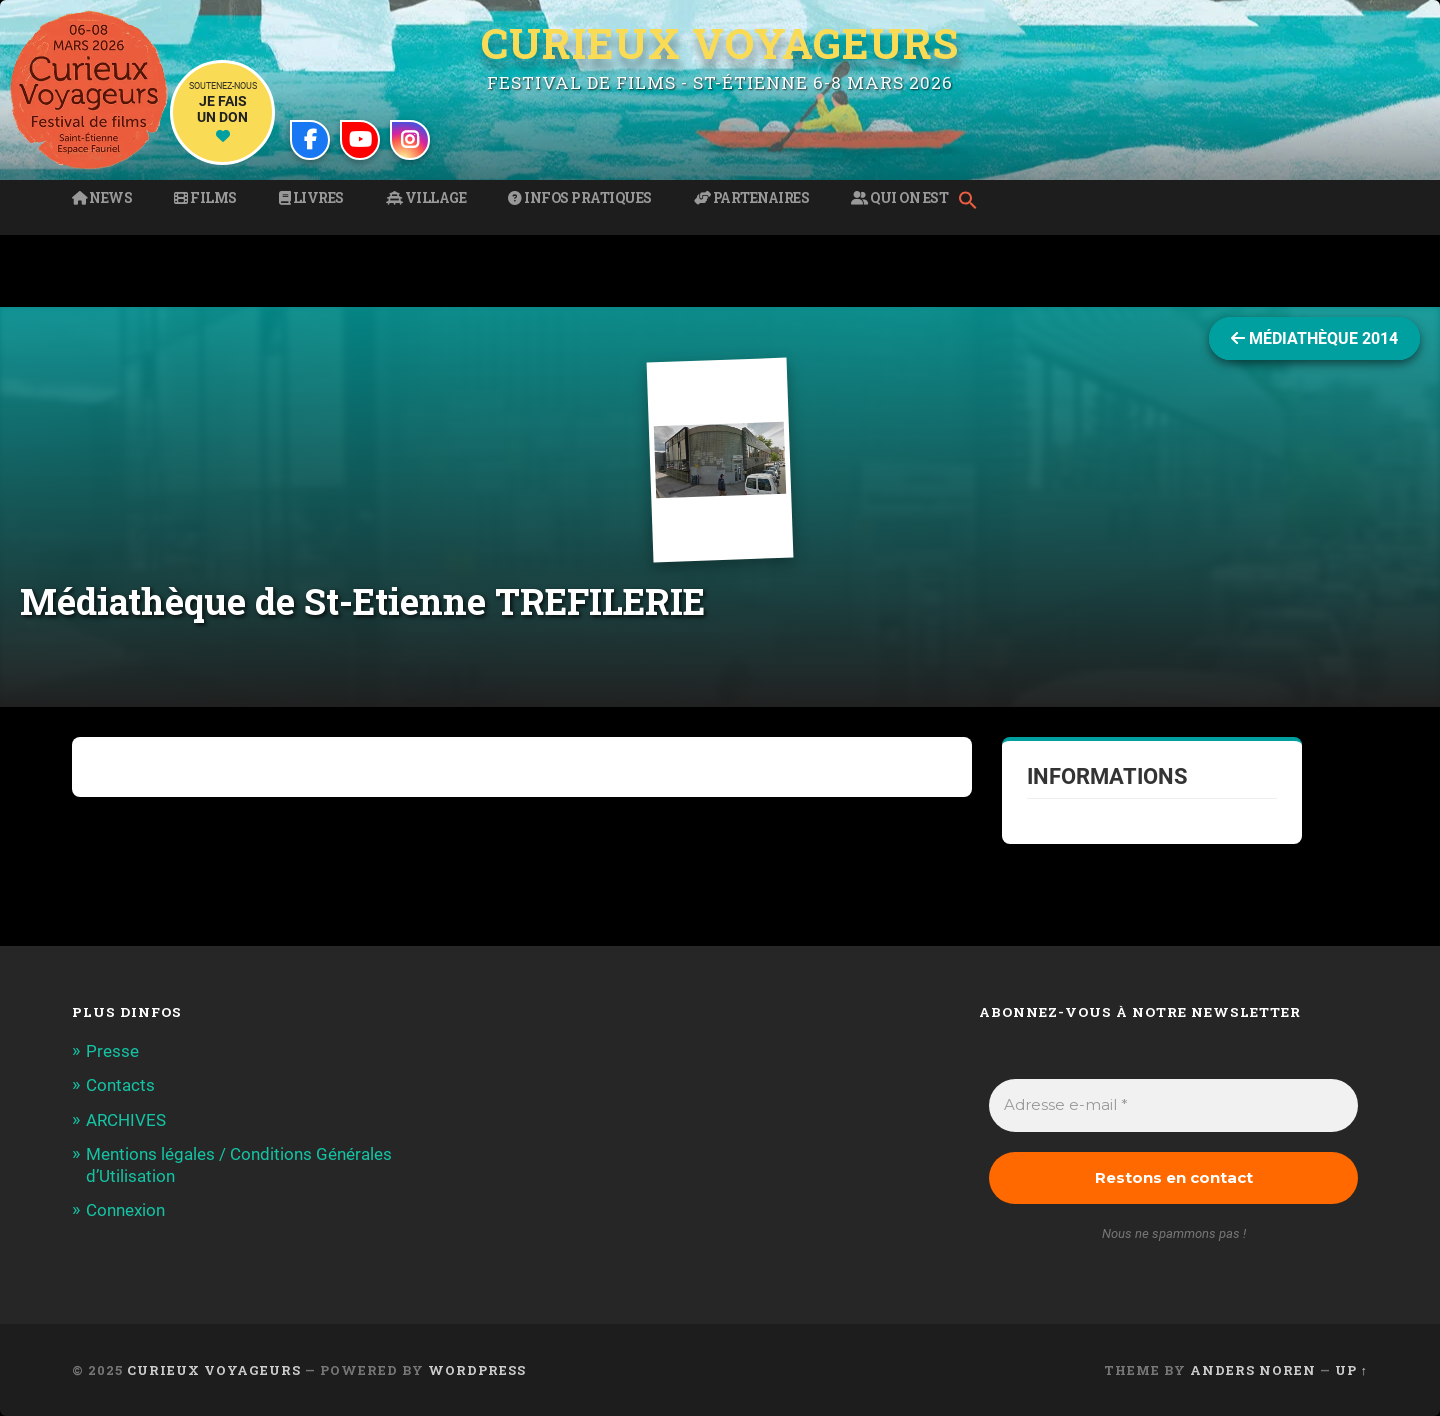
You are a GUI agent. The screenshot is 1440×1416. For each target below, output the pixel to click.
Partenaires (752, 198)
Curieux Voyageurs (720, 43)
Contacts (120, 1085)
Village (426, 198)
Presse (112, 1051)
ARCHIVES (126, 1120)
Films (205, 198)
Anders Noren (1253, 1370)
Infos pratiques (580, 198)
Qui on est (899, 198)
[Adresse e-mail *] (1173, 1105)
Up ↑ (1351, 1370)
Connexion (125, 1210)
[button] (973, 202)
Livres (311, 198)
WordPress (477, 1370)
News (102, 198)
